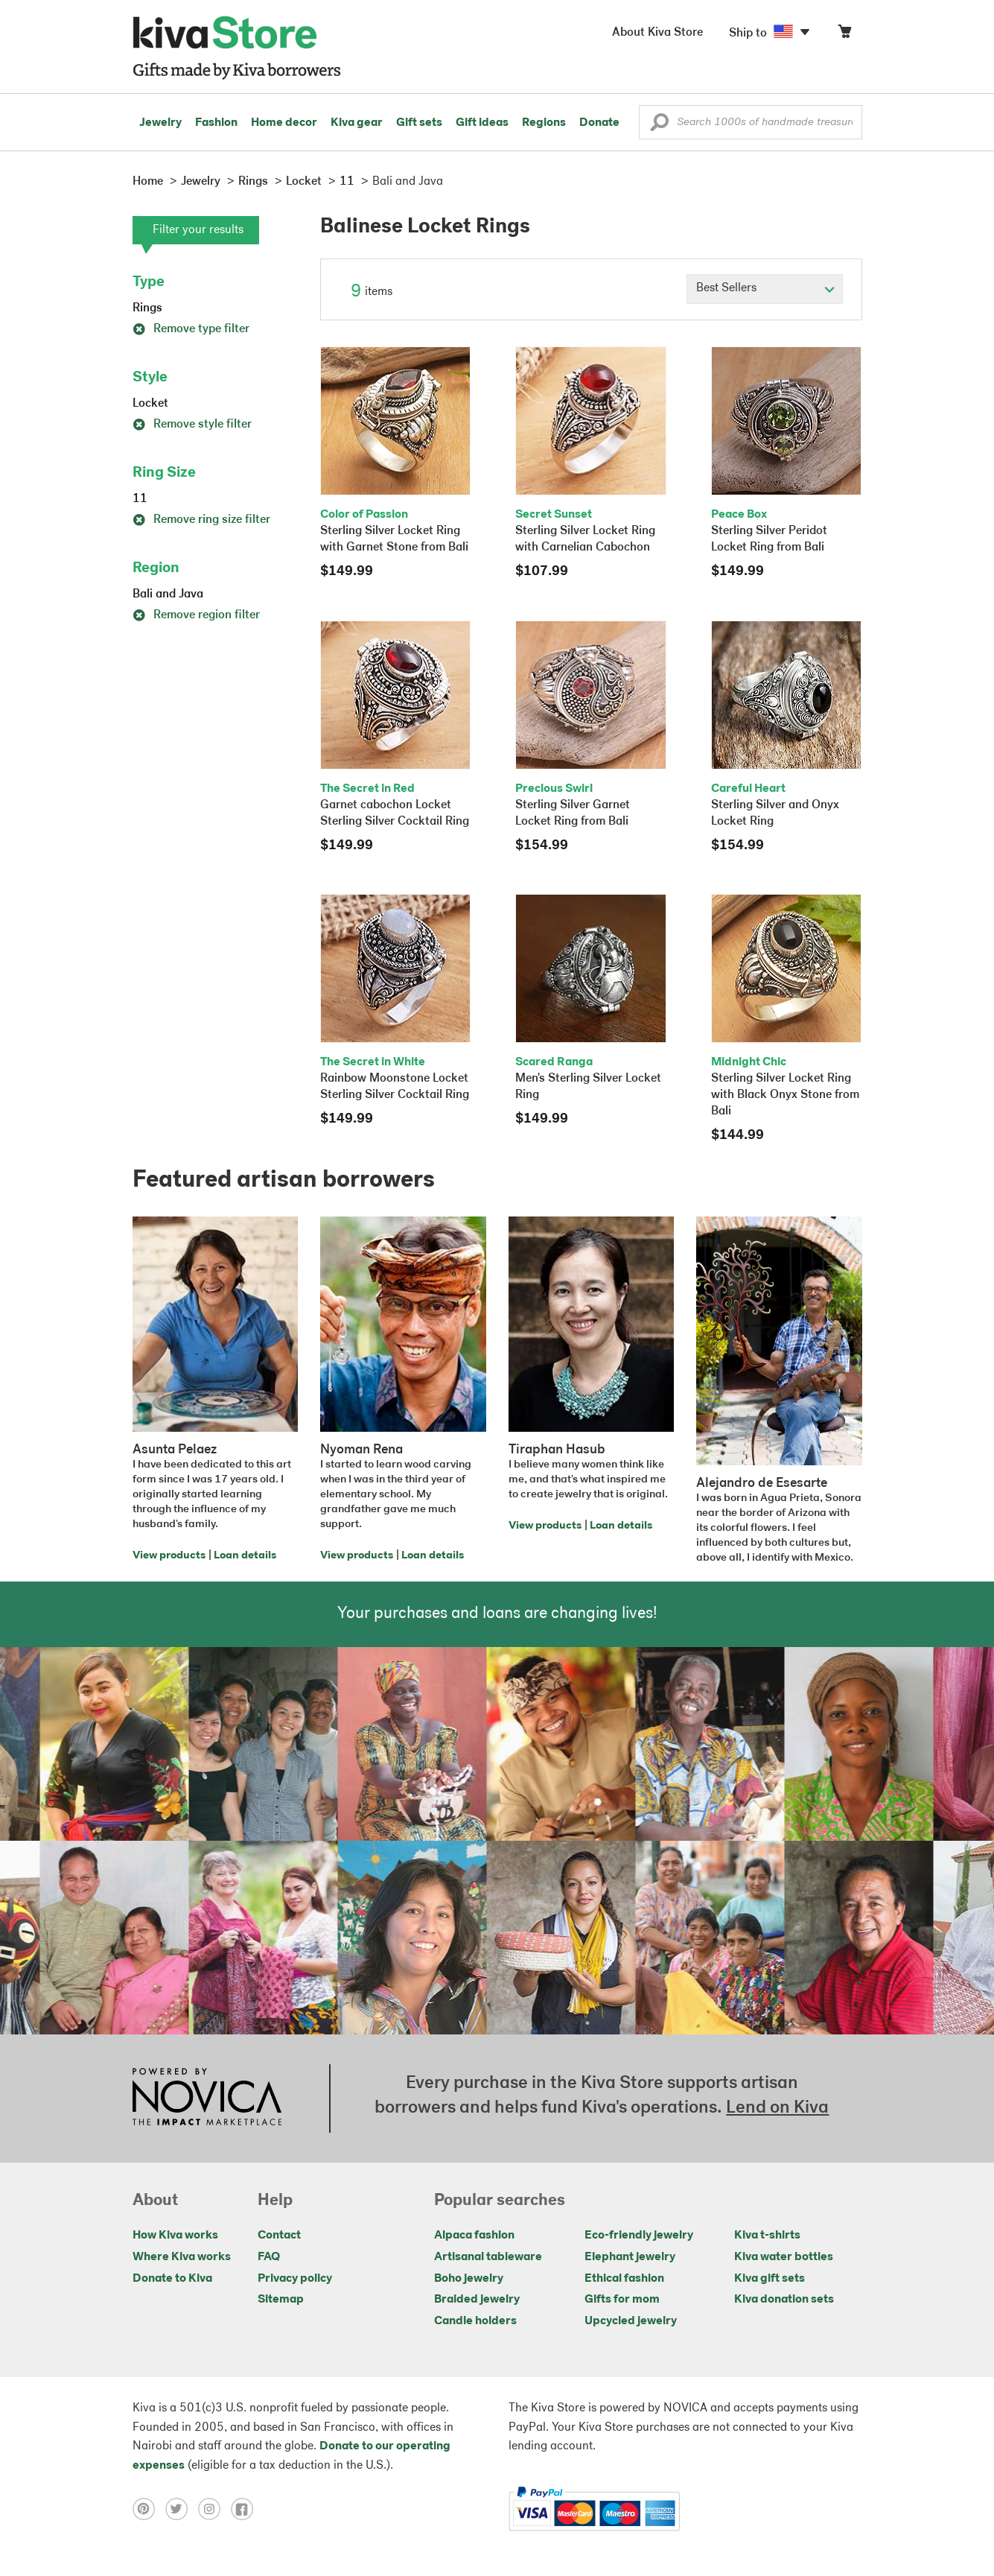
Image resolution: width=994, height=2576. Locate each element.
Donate (599, 123)
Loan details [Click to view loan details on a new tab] (245, 1555)
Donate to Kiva (172, 2279)
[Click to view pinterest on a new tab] (149, 2509)
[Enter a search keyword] (750, 122)
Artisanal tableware (488, 2257)
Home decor (284, 123)
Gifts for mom (622, 2300)
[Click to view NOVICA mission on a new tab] (207, 2098)
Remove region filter (196, 615)
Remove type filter (191, 329)
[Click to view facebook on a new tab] (246, 2509)
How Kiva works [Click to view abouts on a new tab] (175, 2236)
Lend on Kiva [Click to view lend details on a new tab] (777, 2108)
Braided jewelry (477, 2300)
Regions (544, 123)
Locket (150, 404)
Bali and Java (168, 594)
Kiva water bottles (783, 2257)
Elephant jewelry (629, 2257)
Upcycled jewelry (630, 2321)
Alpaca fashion (474, 2236)
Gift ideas (482, 123)
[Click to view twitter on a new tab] (181, 2509)
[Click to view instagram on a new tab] (214, 2509)
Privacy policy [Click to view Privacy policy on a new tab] (295, 2279)
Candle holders (475, 2321)
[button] (659, 125)
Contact (279, 2236)
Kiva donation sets (784, 2300)
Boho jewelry (468, 2279)
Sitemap (281, 2300)
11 (140, 499)
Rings (147, 308)
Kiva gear (357, 123)
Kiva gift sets (769, 2279)
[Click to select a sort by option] (764, 289)
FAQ (269, 2257)
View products (169, 1555)
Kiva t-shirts (767, 2236)
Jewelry (160, 123)
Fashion (216, 123)
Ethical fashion (624, 2279)
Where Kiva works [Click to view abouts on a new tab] (182, 2257)
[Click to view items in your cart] (844, 34)
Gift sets (419, 123)
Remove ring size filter (201, 520)
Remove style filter (192, 425)
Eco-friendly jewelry (638, 2236)
